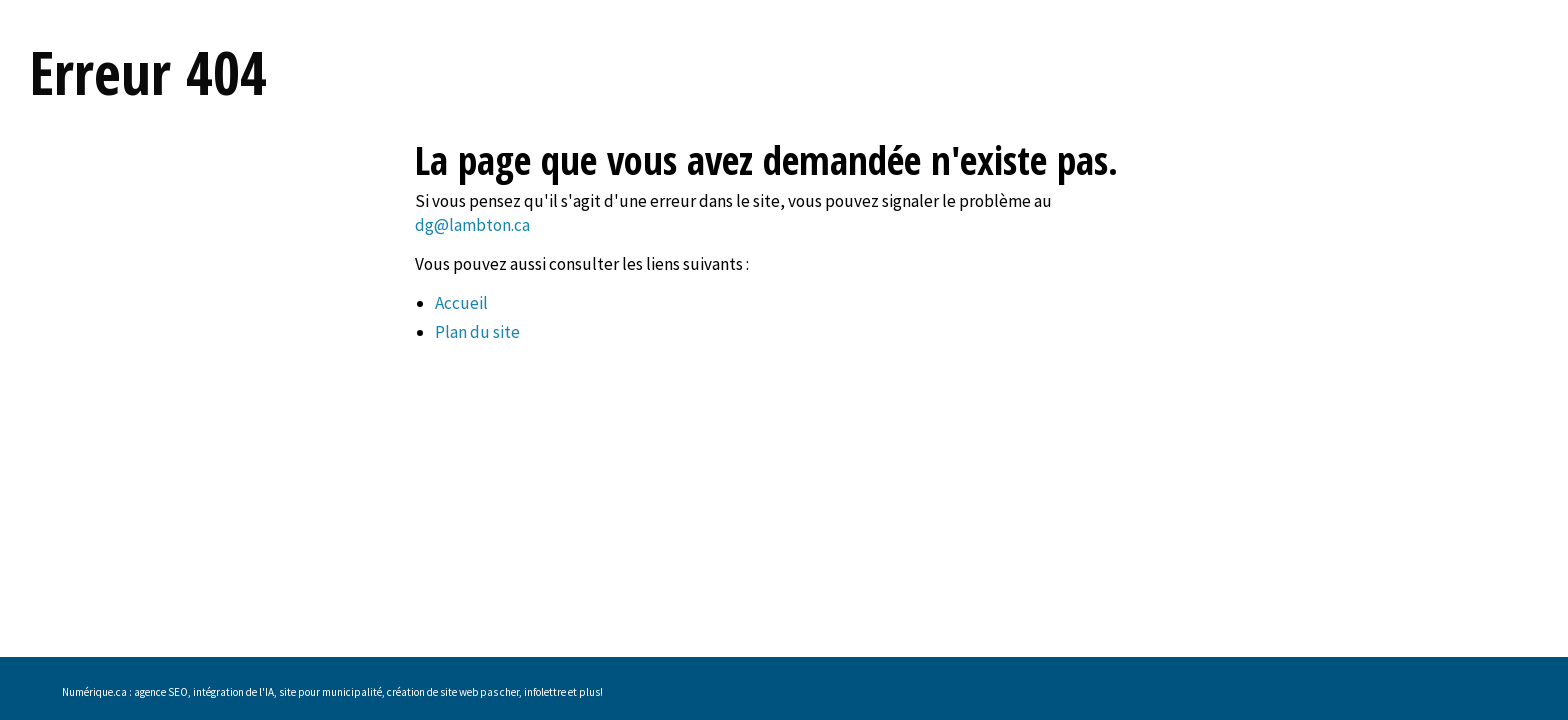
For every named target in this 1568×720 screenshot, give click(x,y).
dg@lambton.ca (472, 225)
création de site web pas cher (453, 692)
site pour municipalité (330, 692)
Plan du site (477, 332)
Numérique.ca (94, 692)
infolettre (545, 692)
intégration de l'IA (233, 692)
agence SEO (161, 692)
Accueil (461, 303)
